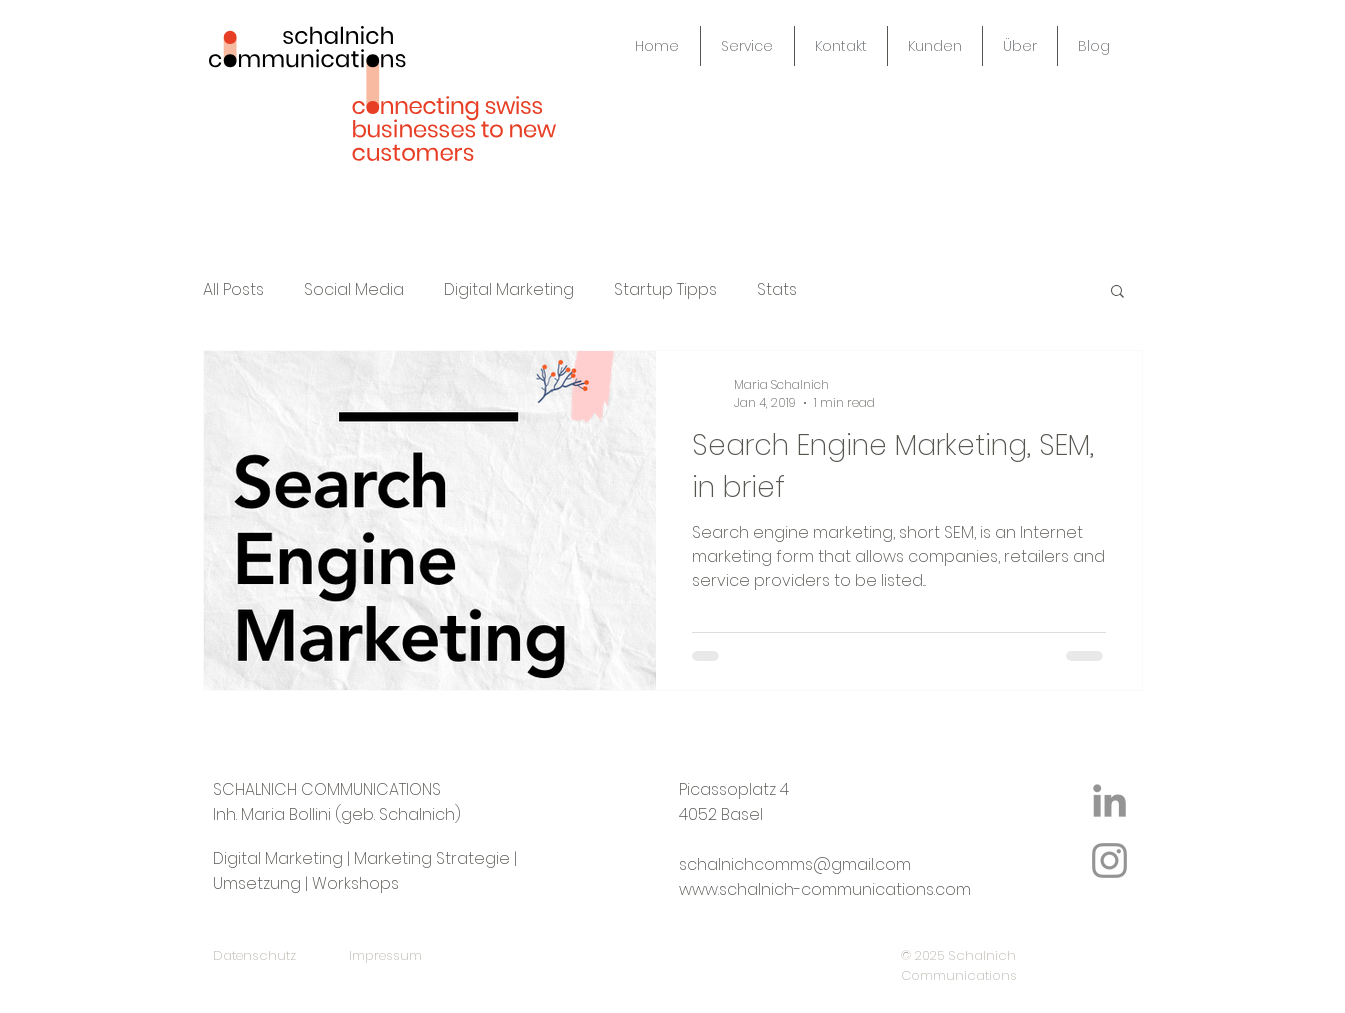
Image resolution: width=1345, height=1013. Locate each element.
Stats (777, 290)
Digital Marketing (509, 290)
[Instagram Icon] (1109, 860)
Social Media (354, 290)
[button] (1117, 292)
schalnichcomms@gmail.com (795, 864)
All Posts (233, 290)
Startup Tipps (665, 290)
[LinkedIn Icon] (1109, 800)
